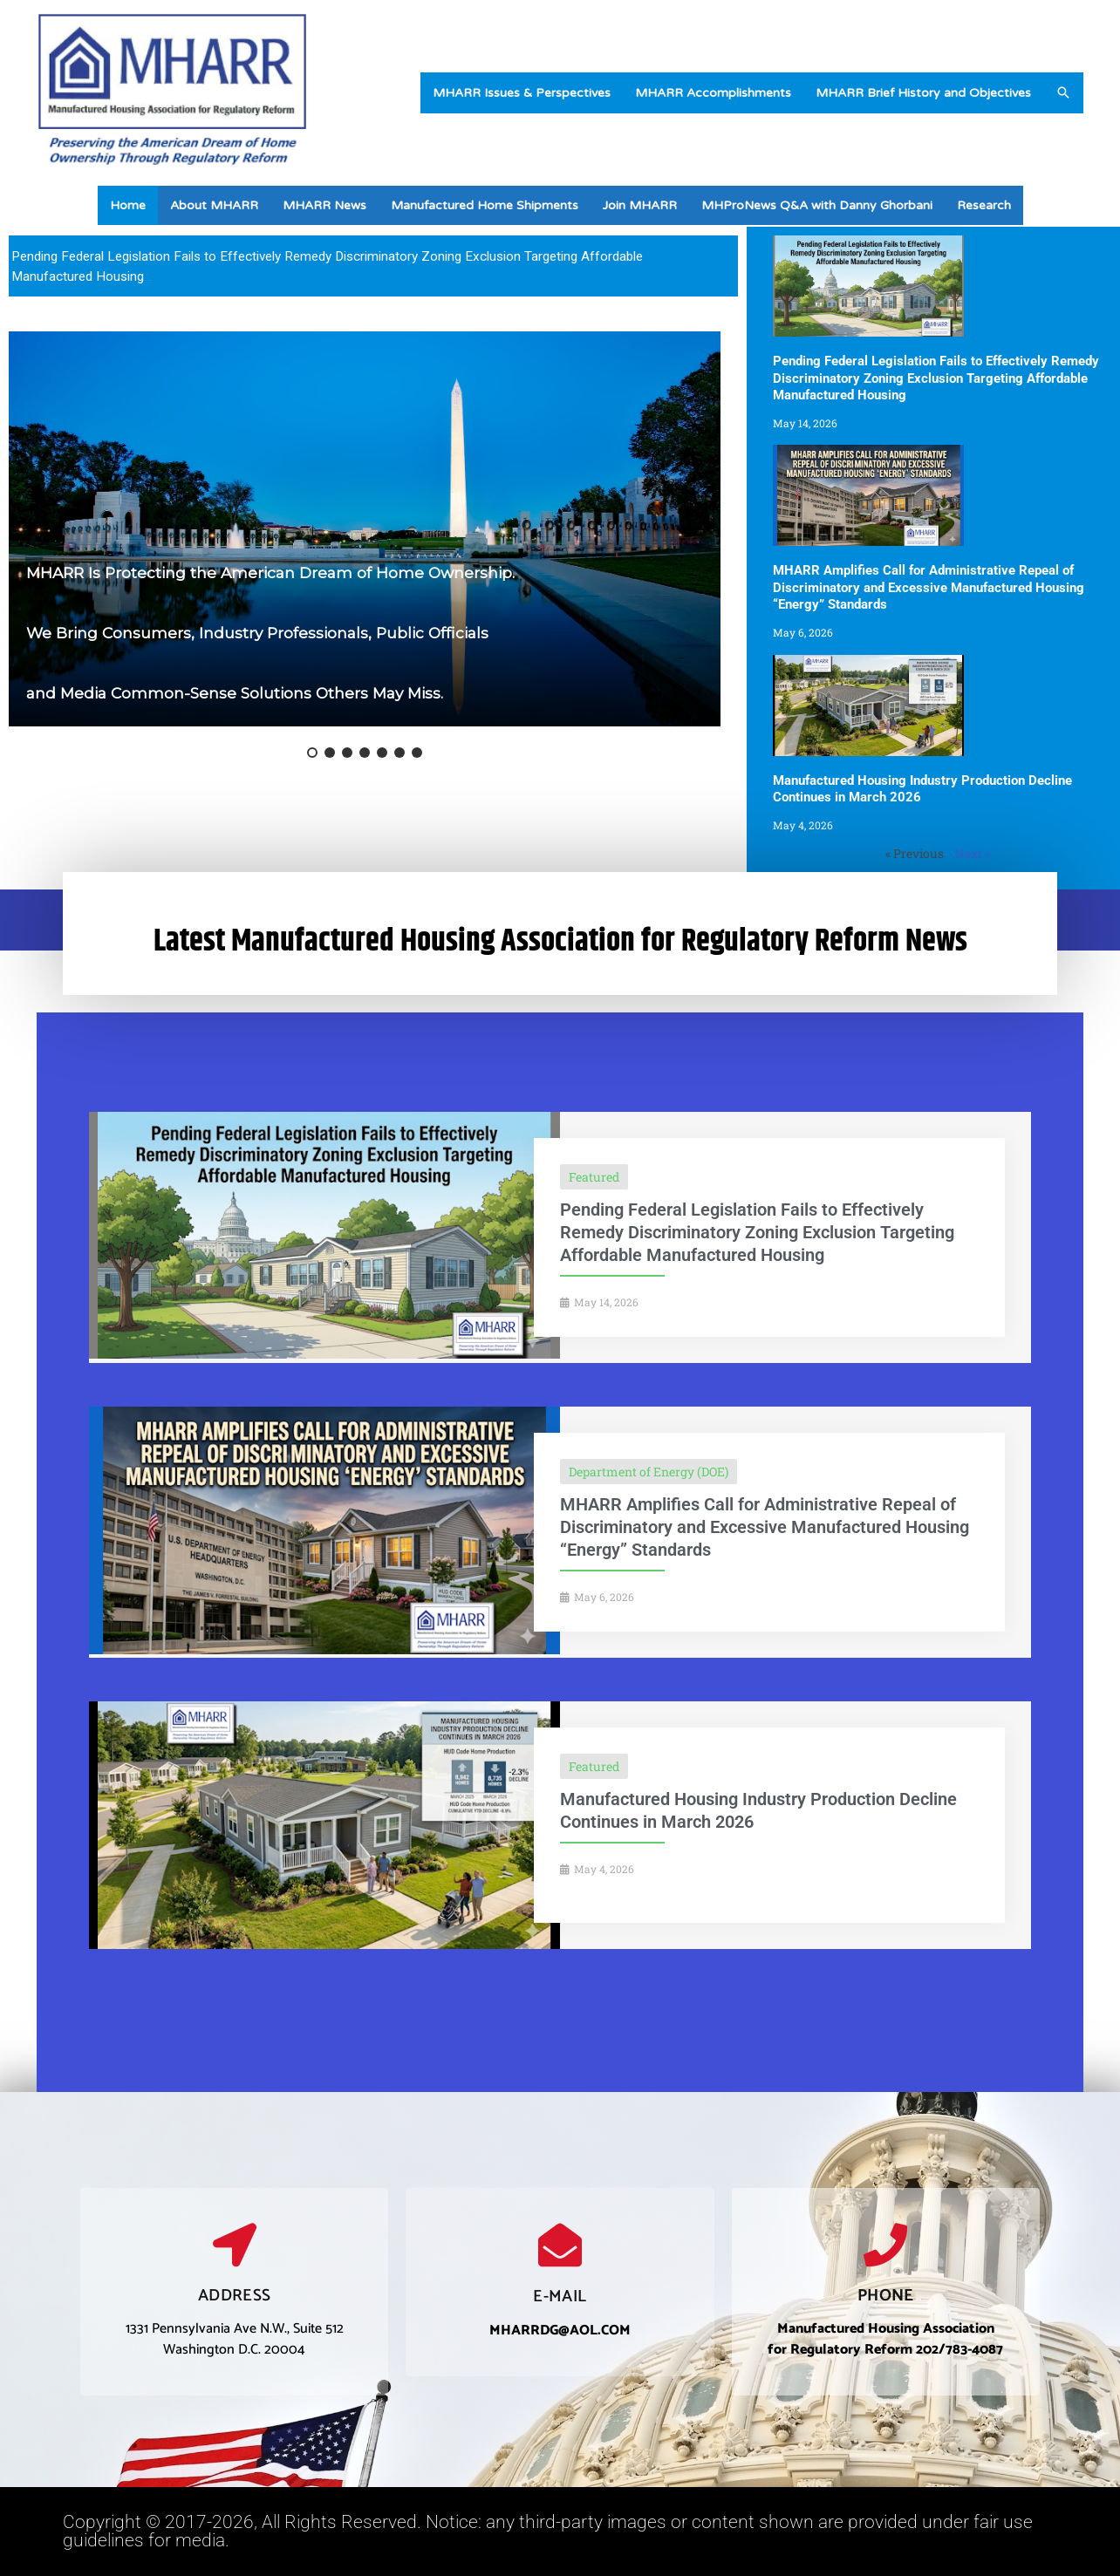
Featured (594, 1177)
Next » (972, 853)
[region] (373, 265)
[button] (1063, 92)
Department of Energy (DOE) (648, 1471)
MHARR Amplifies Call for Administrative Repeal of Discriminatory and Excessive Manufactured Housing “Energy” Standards (928, 587)
